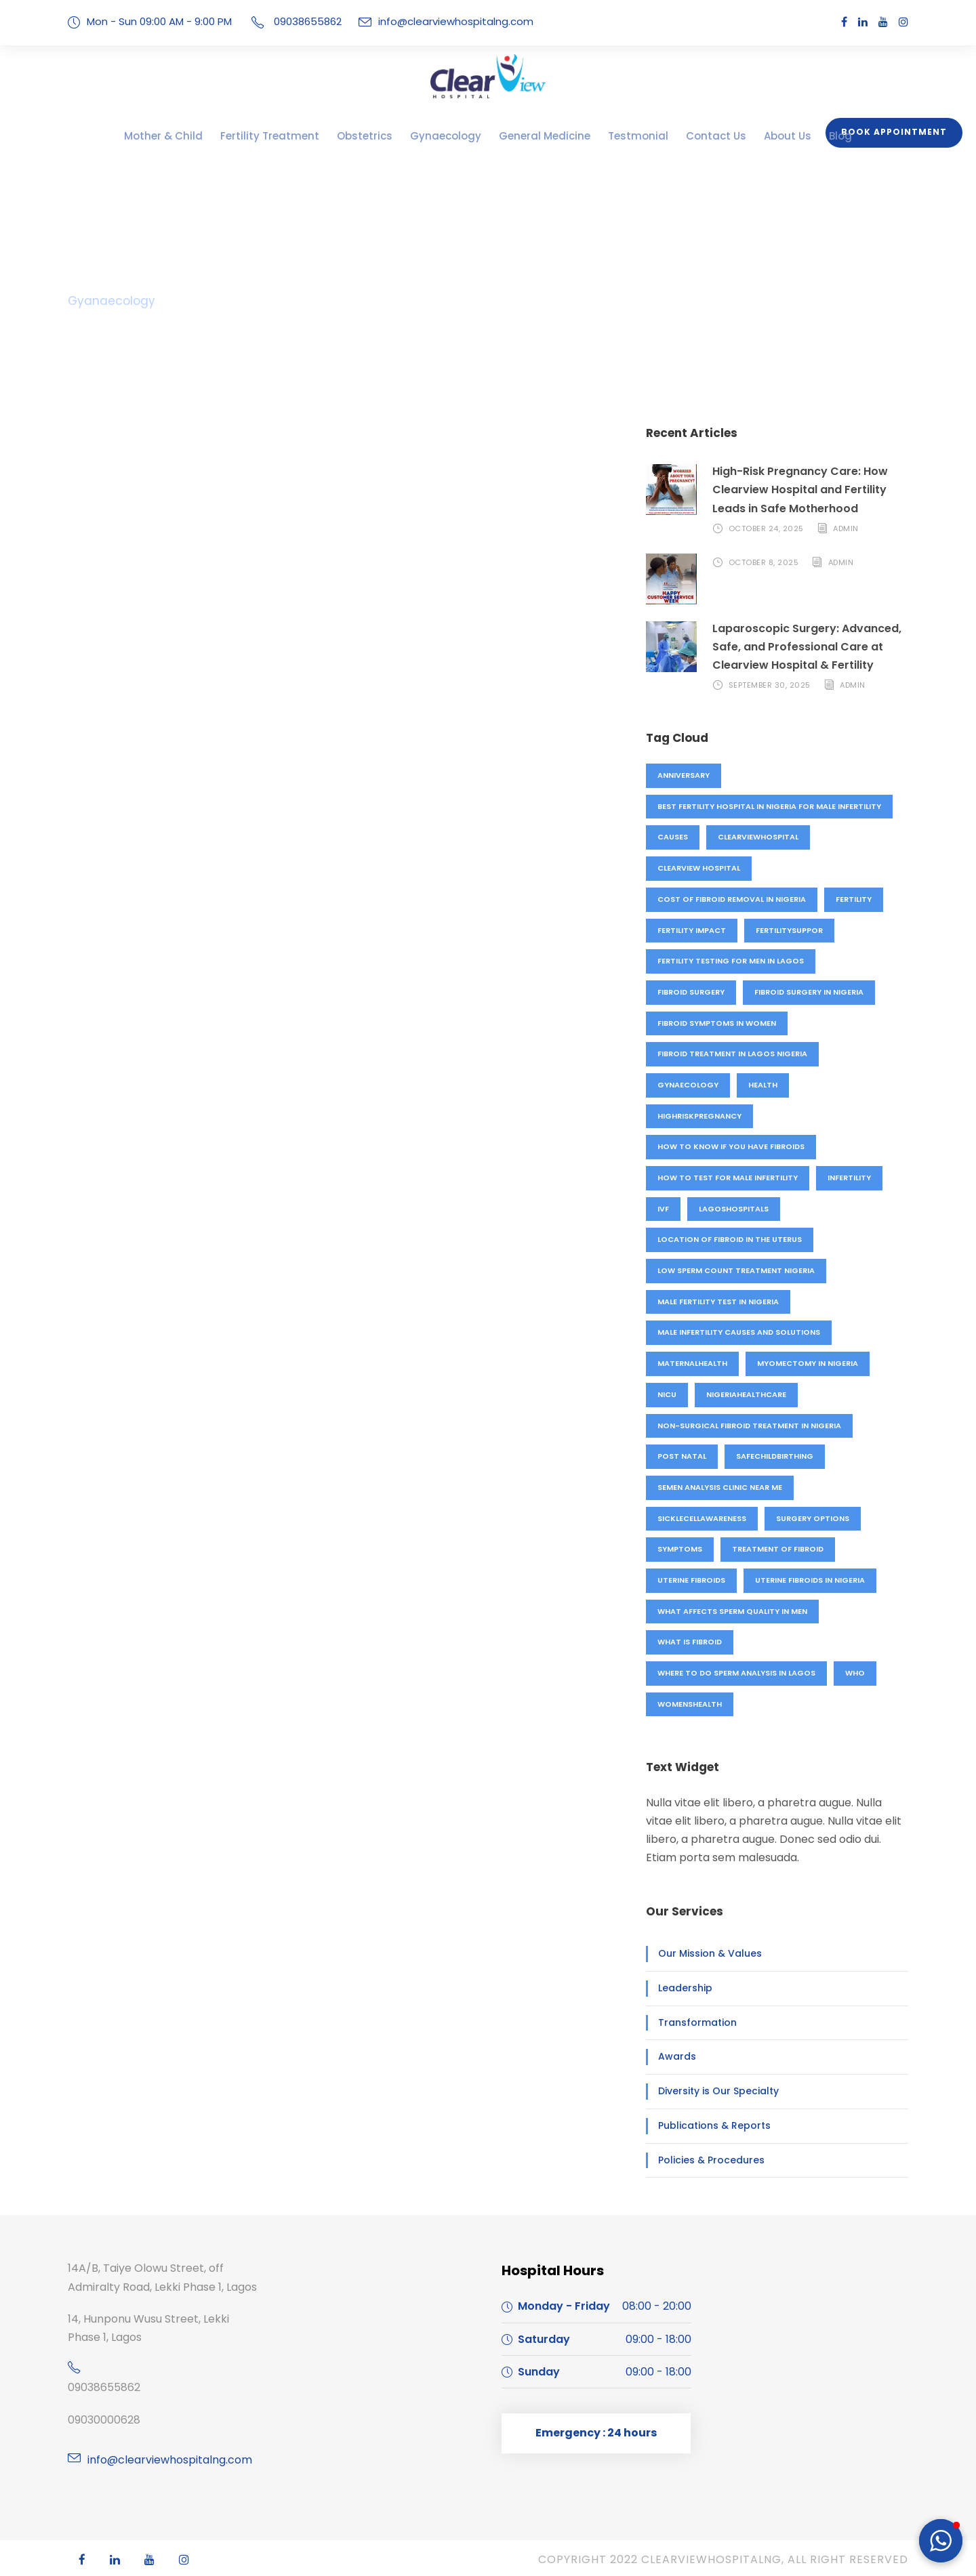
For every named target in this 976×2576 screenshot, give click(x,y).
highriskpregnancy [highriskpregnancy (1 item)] (699, 1116)
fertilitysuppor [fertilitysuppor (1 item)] (789, 930)
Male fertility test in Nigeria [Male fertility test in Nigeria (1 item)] (719, 1301)
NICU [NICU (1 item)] (666, 1394)
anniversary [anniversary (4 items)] (684, 775)
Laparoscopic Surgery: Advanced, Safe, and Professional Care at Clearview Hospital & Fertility (800, 647)
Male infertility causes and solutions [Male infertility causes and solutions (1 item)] (739, 1332)
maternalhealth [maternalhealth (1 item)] (693, 1363)
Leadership (681, 1987)
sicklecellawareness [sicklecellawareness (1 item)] (704, 1518)
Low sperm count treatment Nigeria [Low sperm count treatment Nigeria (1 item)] (735, 1270)
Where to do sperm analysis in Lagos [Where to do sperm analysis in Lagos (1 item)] (736, 1673)
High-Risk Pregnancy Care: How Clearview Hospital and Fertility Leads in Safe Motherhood (810, 489)
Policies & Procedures (704, 2160)
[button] (940, 2540)
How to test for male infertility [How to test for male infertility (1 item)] (727, 1177)
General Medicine (535, 136)
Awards (673, 2056)
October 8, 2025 (763, 562)
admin (844, 528)
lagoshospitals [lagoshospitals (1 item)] (733, 1209)
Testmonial (616, 136)
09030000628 (101, 2420)
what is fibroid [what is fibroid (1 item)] (689, 1642)
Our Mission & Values (703, 1953)
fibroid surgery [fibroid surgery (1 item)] (692, 992)
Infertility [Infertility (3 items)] (850, 1177)
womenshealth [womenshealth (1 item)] (689, 1704)
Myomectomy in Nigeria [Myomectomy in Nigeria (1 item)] (807, 1363)
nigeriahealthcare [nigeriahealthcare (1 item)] (747, 1394)
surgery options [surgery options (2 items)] (818, 1518)
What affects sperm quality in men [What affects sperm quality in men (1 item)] (732, 1611)
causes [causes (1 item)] (673, 837)
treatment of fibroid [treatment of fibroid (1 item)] (775, 1549)
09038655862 (101, 2387)
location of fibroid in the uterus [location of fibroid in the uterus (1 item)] (728, 1239)
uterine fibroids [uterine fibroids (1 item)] (692, 1580)
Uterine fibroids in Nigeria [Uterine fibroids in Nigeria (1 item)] (814, 1580)
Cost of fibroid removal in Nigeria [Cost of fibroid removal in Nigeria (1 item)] (731, 899)
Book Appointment (899, 132)
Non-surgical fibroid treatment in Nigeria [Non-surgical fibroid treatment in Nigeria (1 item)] (747, 1425)
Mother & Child (203, 136)
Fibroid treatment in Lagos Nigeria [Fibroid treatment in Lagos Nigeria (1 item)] (732, 1054)
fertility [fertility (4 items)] (854, 899)
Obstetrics (377, 136)
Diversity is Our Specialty (711, 2090)
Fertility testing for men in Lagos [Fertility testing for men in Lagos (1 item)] (730, 961)
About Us (747, 136)
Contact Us (683, 136)
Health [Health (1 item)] (761, 1085)
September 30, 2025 (770, 685)
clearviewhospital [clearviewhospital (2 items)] (759, 837)
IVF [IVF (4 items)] (663, 1209)
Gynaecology (447, 136)
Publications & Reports (706, 2125)
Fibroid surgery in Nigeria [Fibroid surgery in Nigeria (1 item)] (813, 992)
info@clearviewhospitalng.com (436, 21)
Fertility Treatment (295, 136)
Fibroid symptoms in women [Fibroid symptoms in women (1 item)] (715, 1023)
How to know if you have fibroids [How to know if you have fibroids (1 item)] (728, 1146)
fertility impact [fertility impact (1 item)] (691, 930)
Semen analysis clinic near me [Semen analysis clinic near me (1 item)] (721, 1487)
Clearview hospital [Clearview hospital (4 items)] (699, 868)
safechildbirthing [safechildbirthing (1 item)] (773, 1456)
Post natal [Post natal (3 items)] (680, 1456)
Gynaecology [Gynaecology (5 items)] (686, 1085)
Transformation (690, 2022)
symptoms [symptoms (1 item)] (678, 1549)
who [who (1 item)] (856, 1673)
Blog (796, 136)
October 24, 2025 (765, 528)
